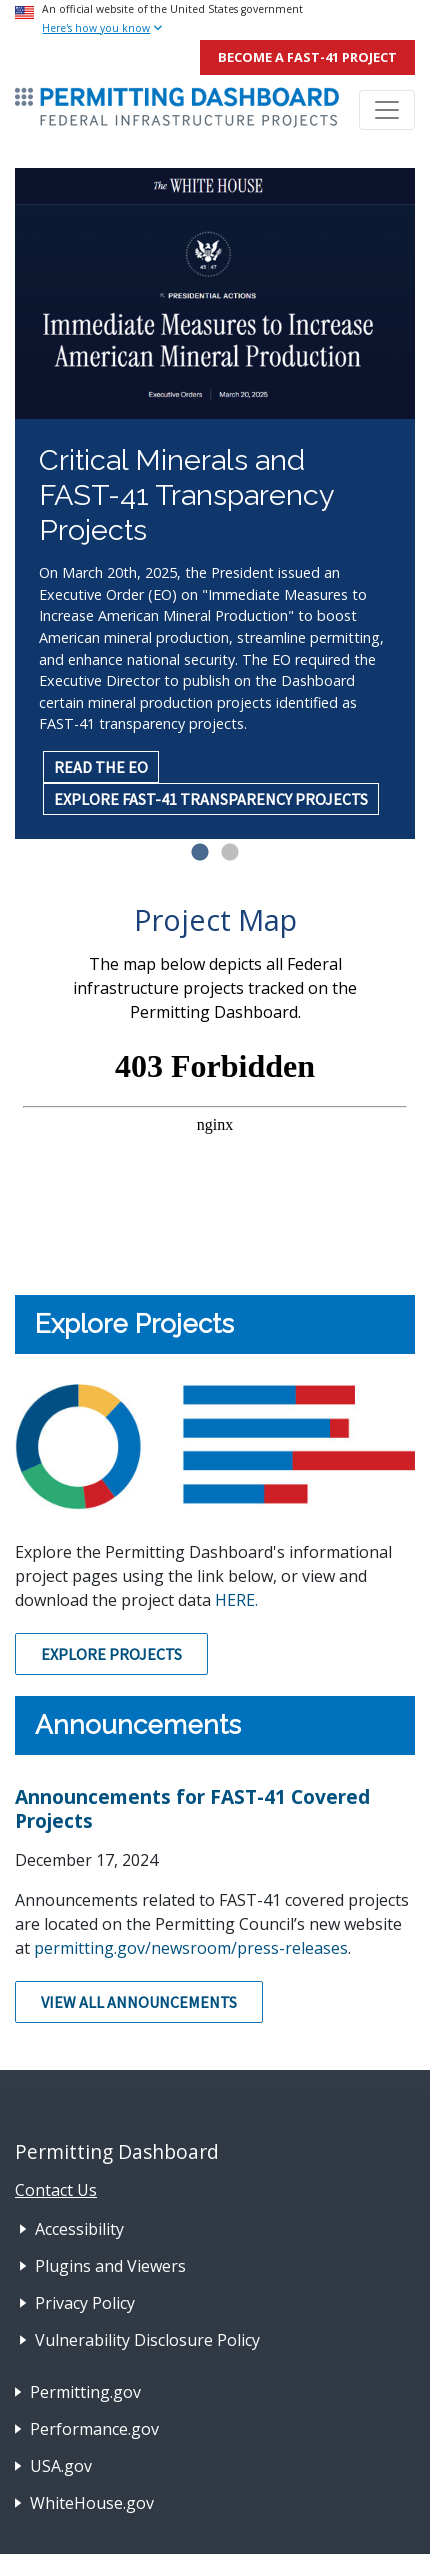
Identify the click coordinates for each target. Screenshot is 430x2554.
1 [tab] (200, 853)
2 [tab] (230, 853)
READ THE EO (101, 767)
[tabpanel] (215, 503)
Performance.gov (94, 2429)
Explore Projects (111, 1654)
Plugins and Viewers (110, 2266)
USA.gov (61, 2466)
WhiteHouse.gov (92, 2503)
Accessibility (79, 2229)
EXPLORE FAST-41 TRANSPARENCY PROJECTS (211, 799)
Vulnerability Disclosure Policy (147, 2340)
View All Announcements (139, 2002)
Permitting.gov (85, 2392)
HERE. (236, 1600)
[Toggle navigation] (387, 110)
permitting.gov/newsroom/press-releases (191, 1948)
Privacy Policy (85, 2303)
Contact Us (56, 2190)
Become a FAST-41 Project (307, 57)
